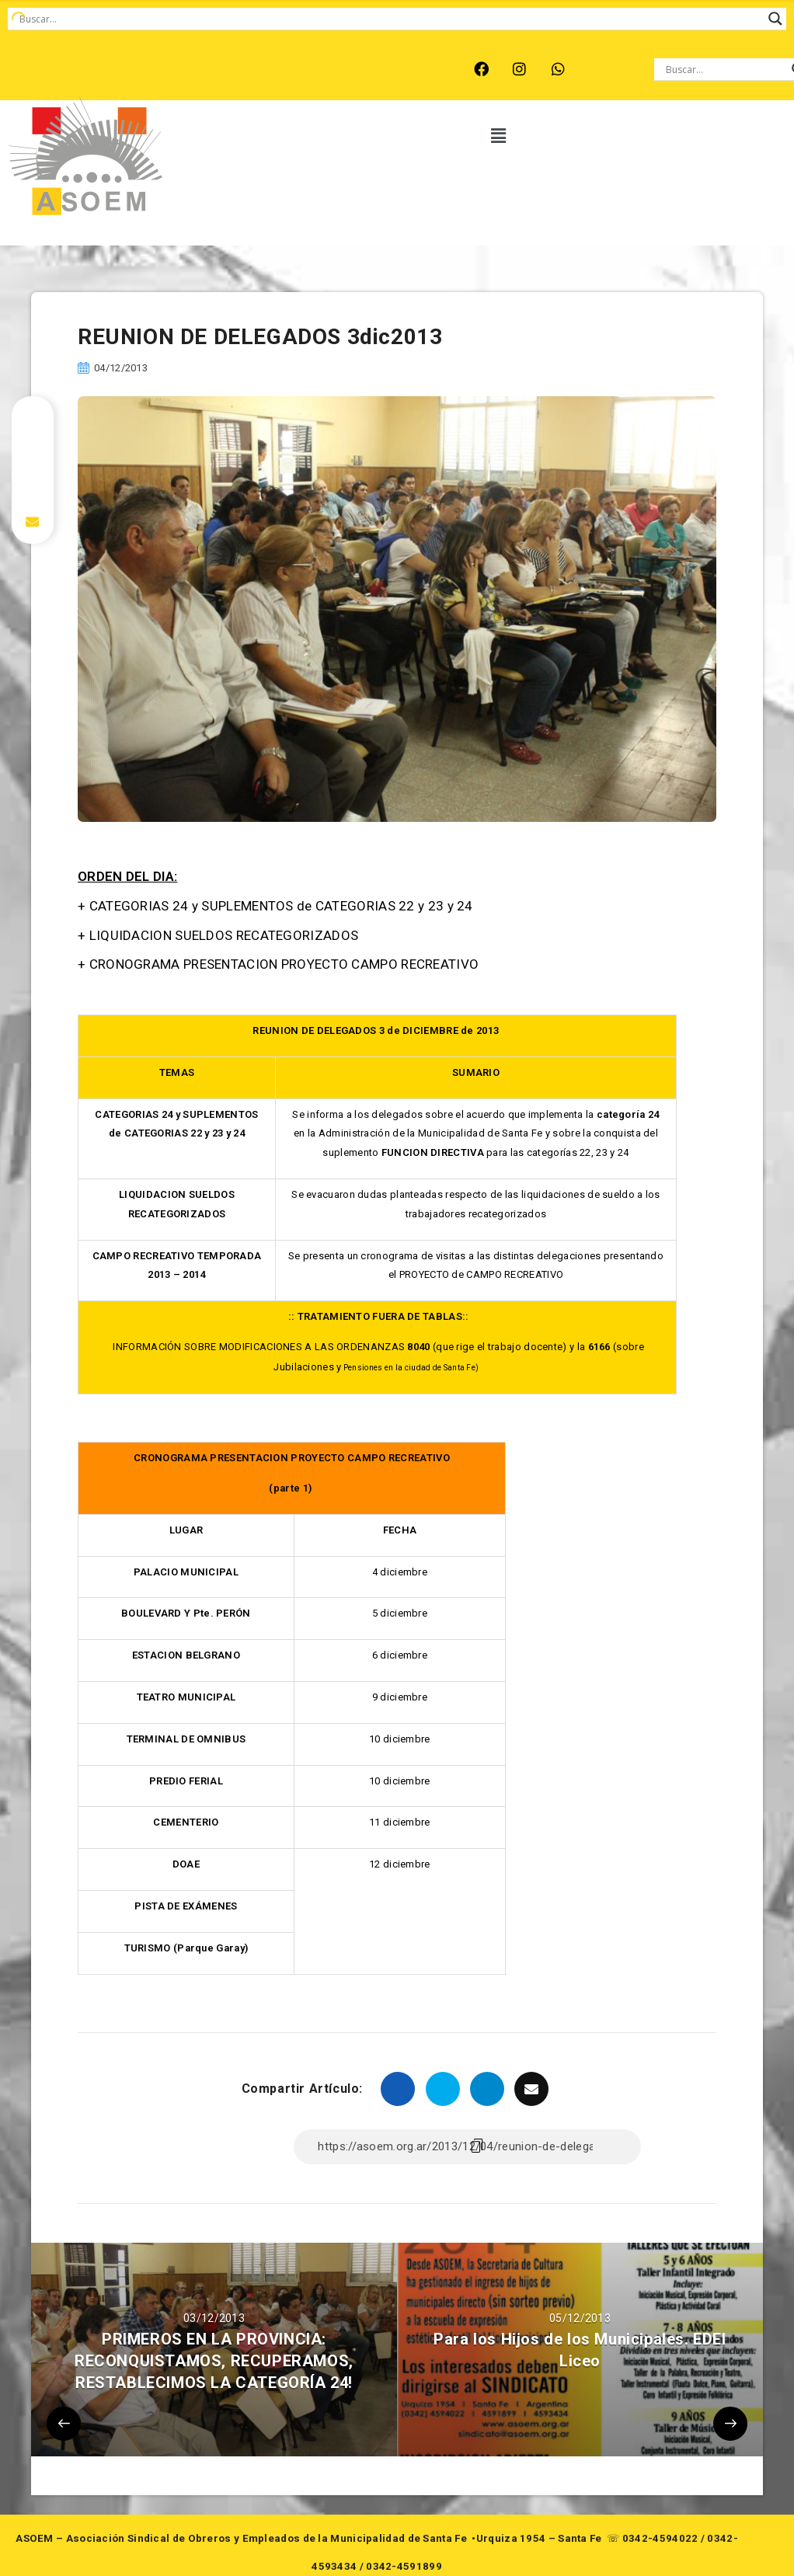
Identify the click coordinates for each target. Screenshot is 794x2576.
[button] (499, 136)
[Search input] (390, 19)
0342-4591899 (404, 2566)
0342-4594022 (660, 2538)
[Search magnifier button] (775, 19)
